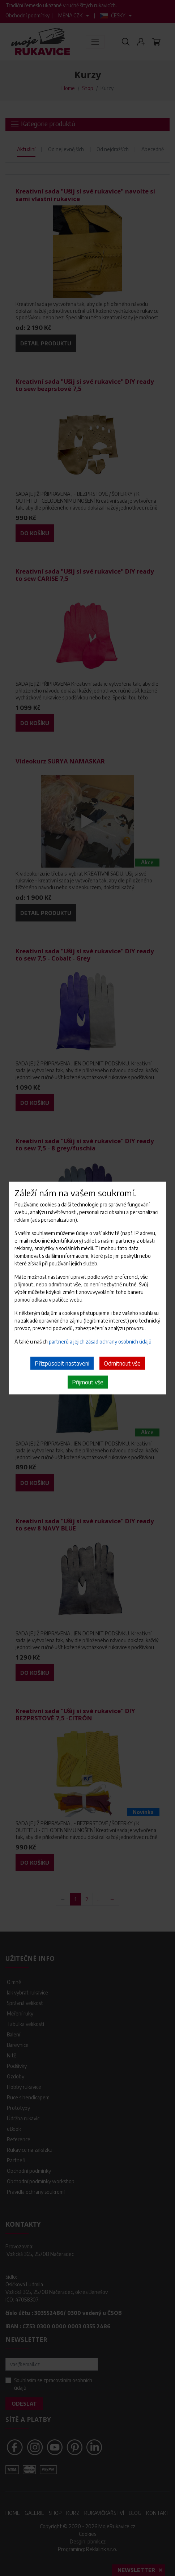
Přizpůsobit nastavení (62, 1363)
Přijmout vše (87, 1382)
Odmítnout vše (122, 1363)
